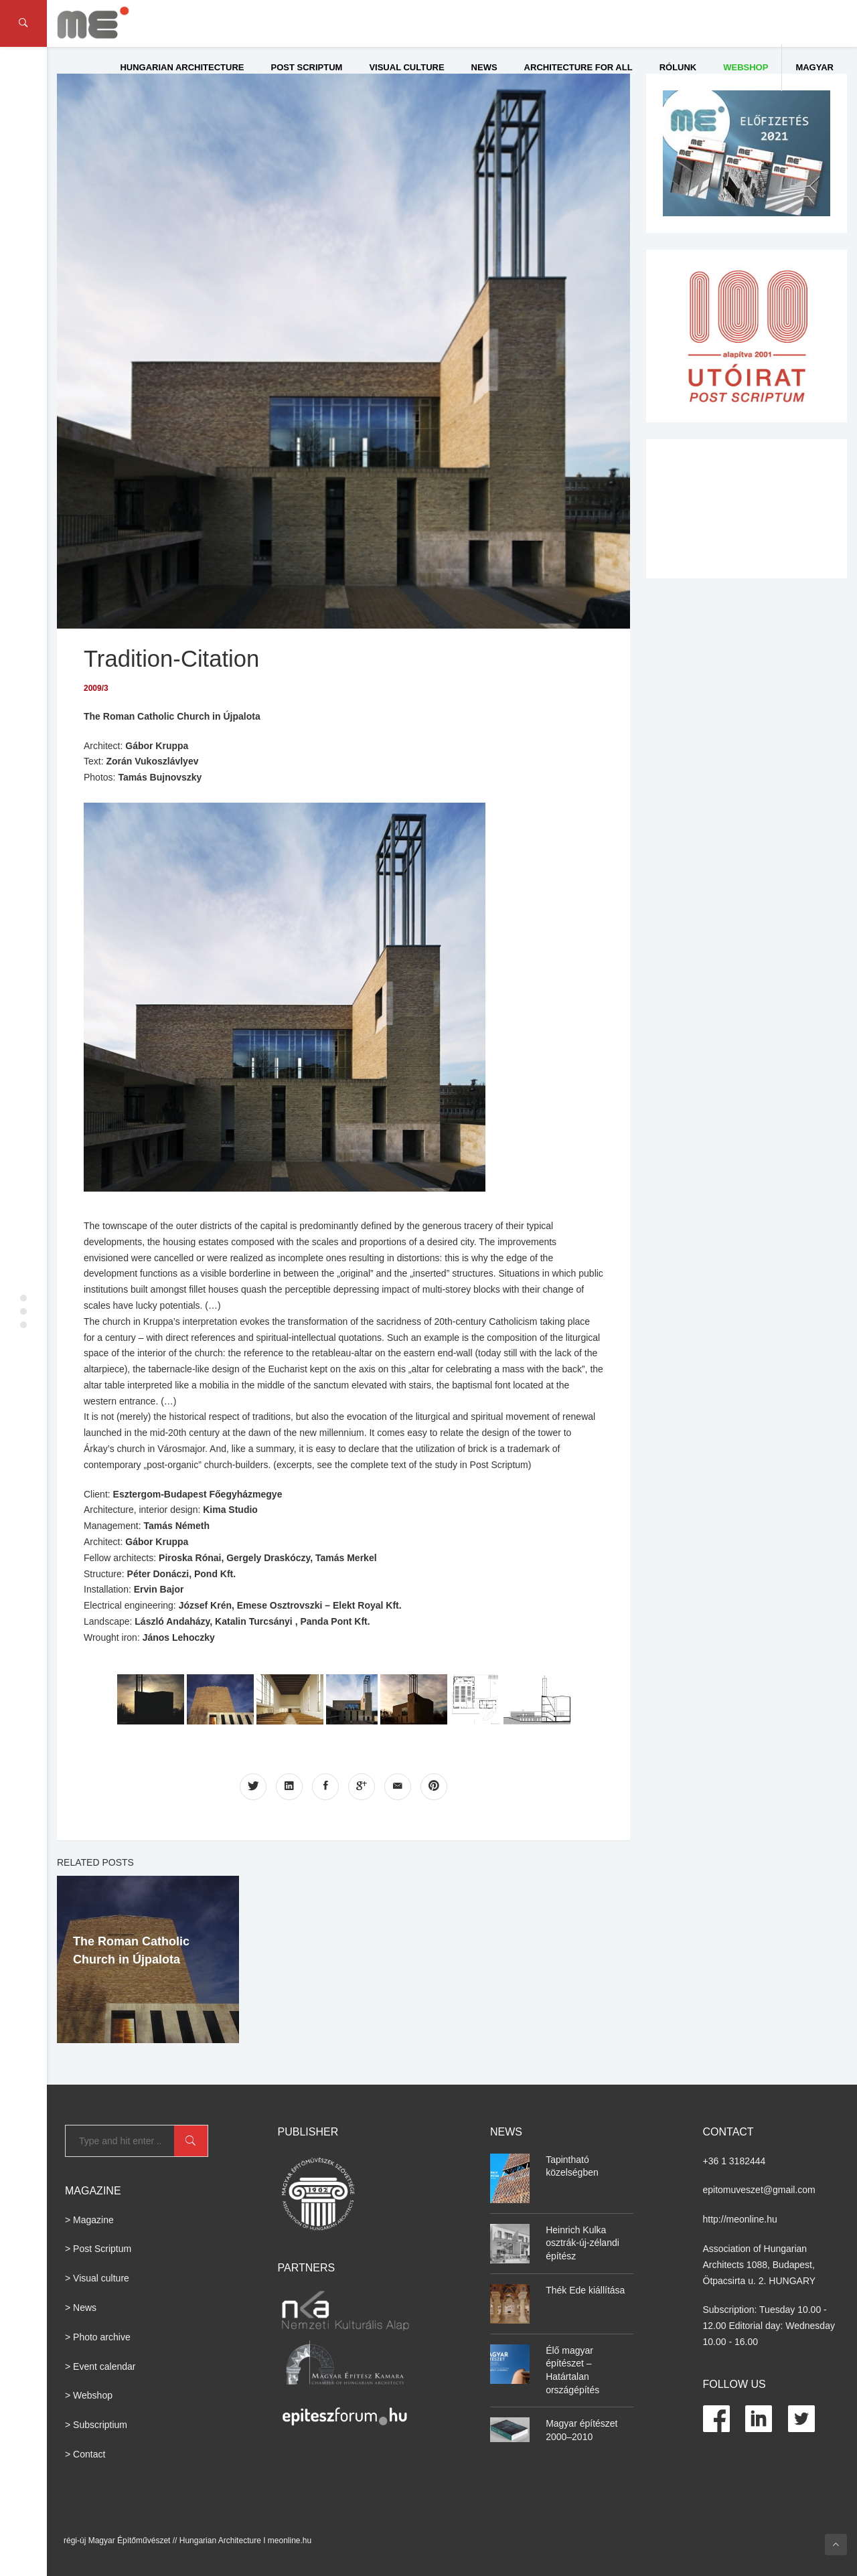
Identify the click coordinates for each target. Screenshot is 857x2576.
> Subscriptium (96, 2424)
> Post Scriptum (98, 2248)
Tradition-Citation (172, 658)
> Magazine (89, 2219)
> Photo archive (98, 2336)
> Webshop (88, 2395)
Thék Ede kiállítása (585, 2289)
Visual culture (406, 67)
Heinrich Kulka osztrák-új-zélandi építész (582, 2242)
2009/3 (96, 688)
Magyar (814, 67)
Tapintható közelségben (572, 2166)
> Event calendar (100, 2365)
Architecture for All (578, 67)
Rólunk (678, 67)
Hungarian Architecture (182, 67)
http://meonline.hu (740, 2219)
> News (80, 2307)
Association (727, 2248)
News (484, 67)
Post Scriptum (307, 67)
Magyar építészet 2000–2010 (581, 2430)
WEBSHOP (745, 67)
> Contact (85, 2454)
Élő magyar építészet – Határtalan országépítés (572, 2369)
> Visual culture (97, 2278)
